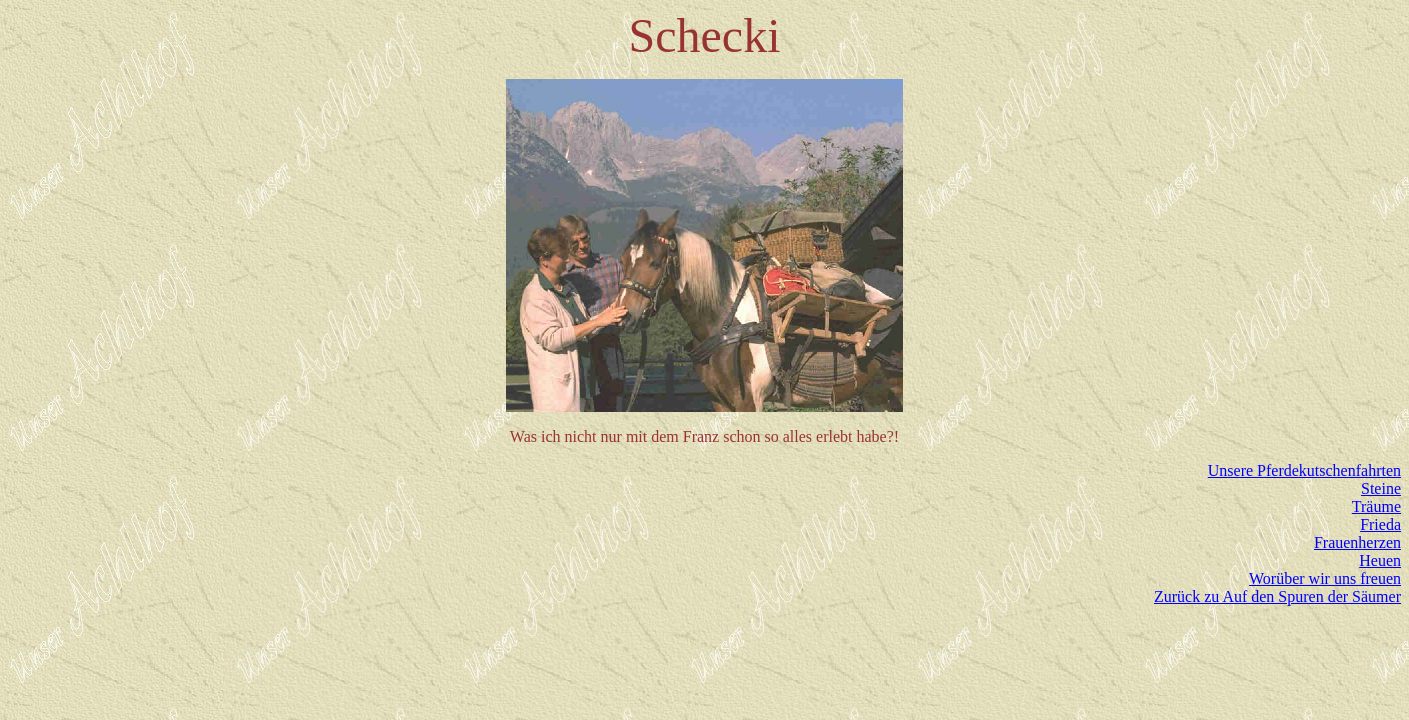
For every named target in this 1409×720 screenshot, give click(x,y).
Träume (1376, 506)
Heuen (1380, 560)
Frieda (1380, 524)
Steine (1381, 488)
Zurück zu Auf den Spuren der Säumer (1277, 596)
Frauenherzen (1357, 542)
